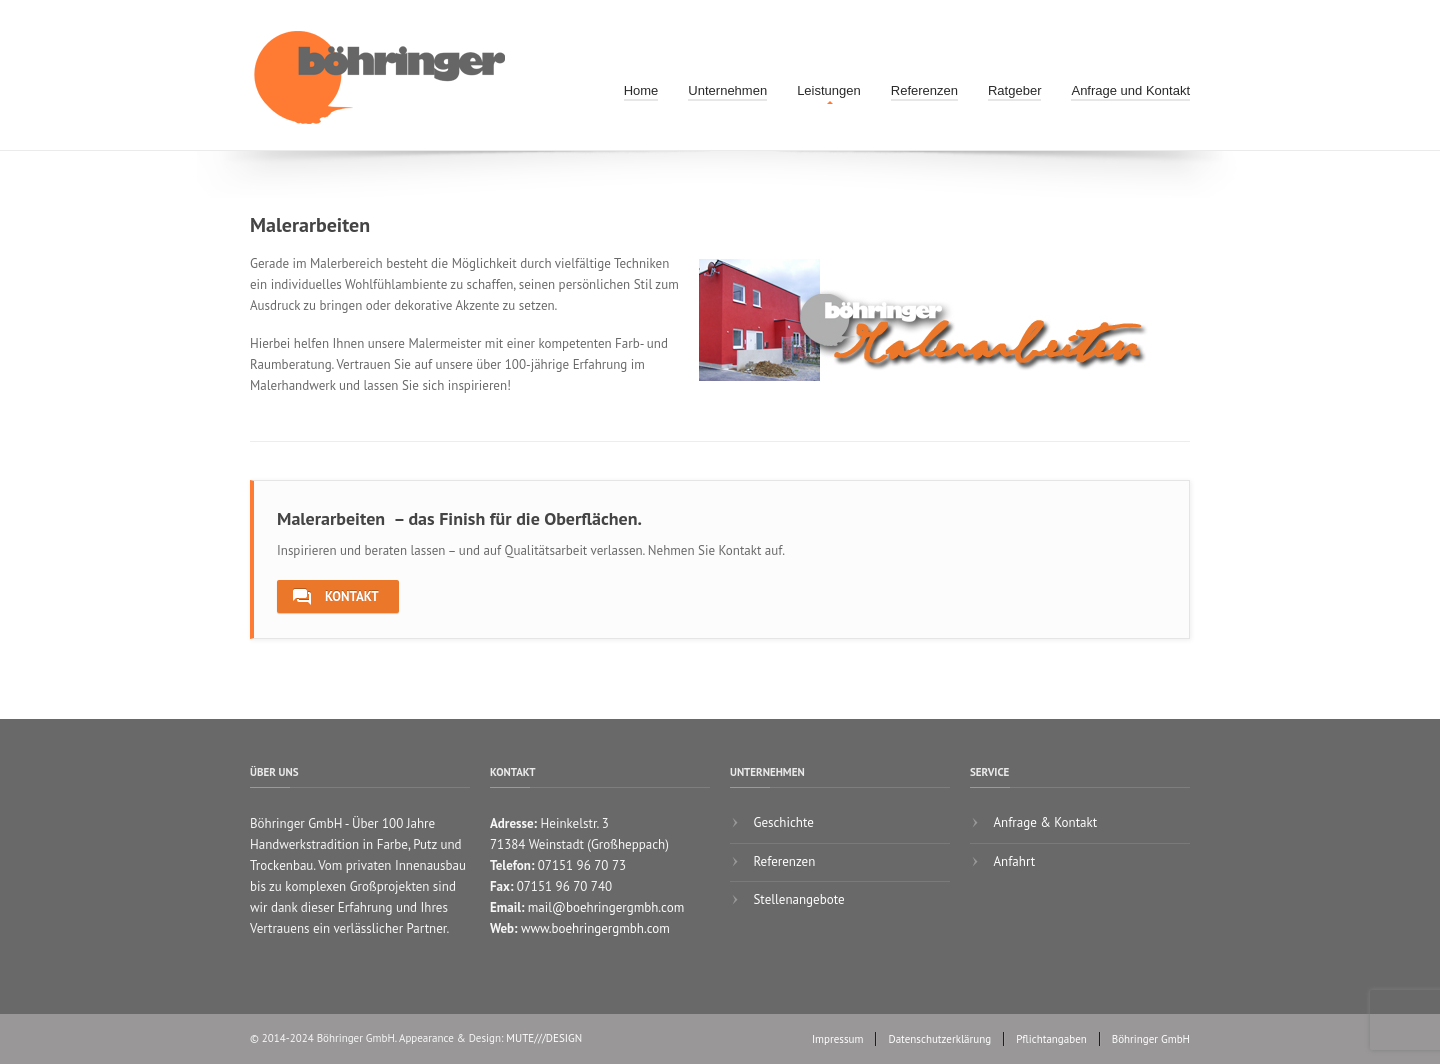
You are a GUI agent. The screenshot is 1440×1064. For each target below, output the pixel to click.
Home (641, 90)
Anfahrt (1012, 861)
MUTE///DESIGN (544, 1038)
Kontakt (336, 597)
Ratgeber (1014, 90)
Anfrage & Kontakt (1043, 822)
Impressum (838, 1039)
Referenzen (924, 90)
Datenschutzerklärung (939, 1039)
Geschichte (782, 822)
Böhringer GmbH (1151, 1039)
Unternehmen (727, 90)
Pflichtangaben (1051, 1039)
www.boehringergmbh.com (595, 928)
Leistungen (829, 90)
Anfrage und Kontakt (1130, 90)
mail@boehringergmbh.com (606, 907)
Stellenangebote (797, 899)
